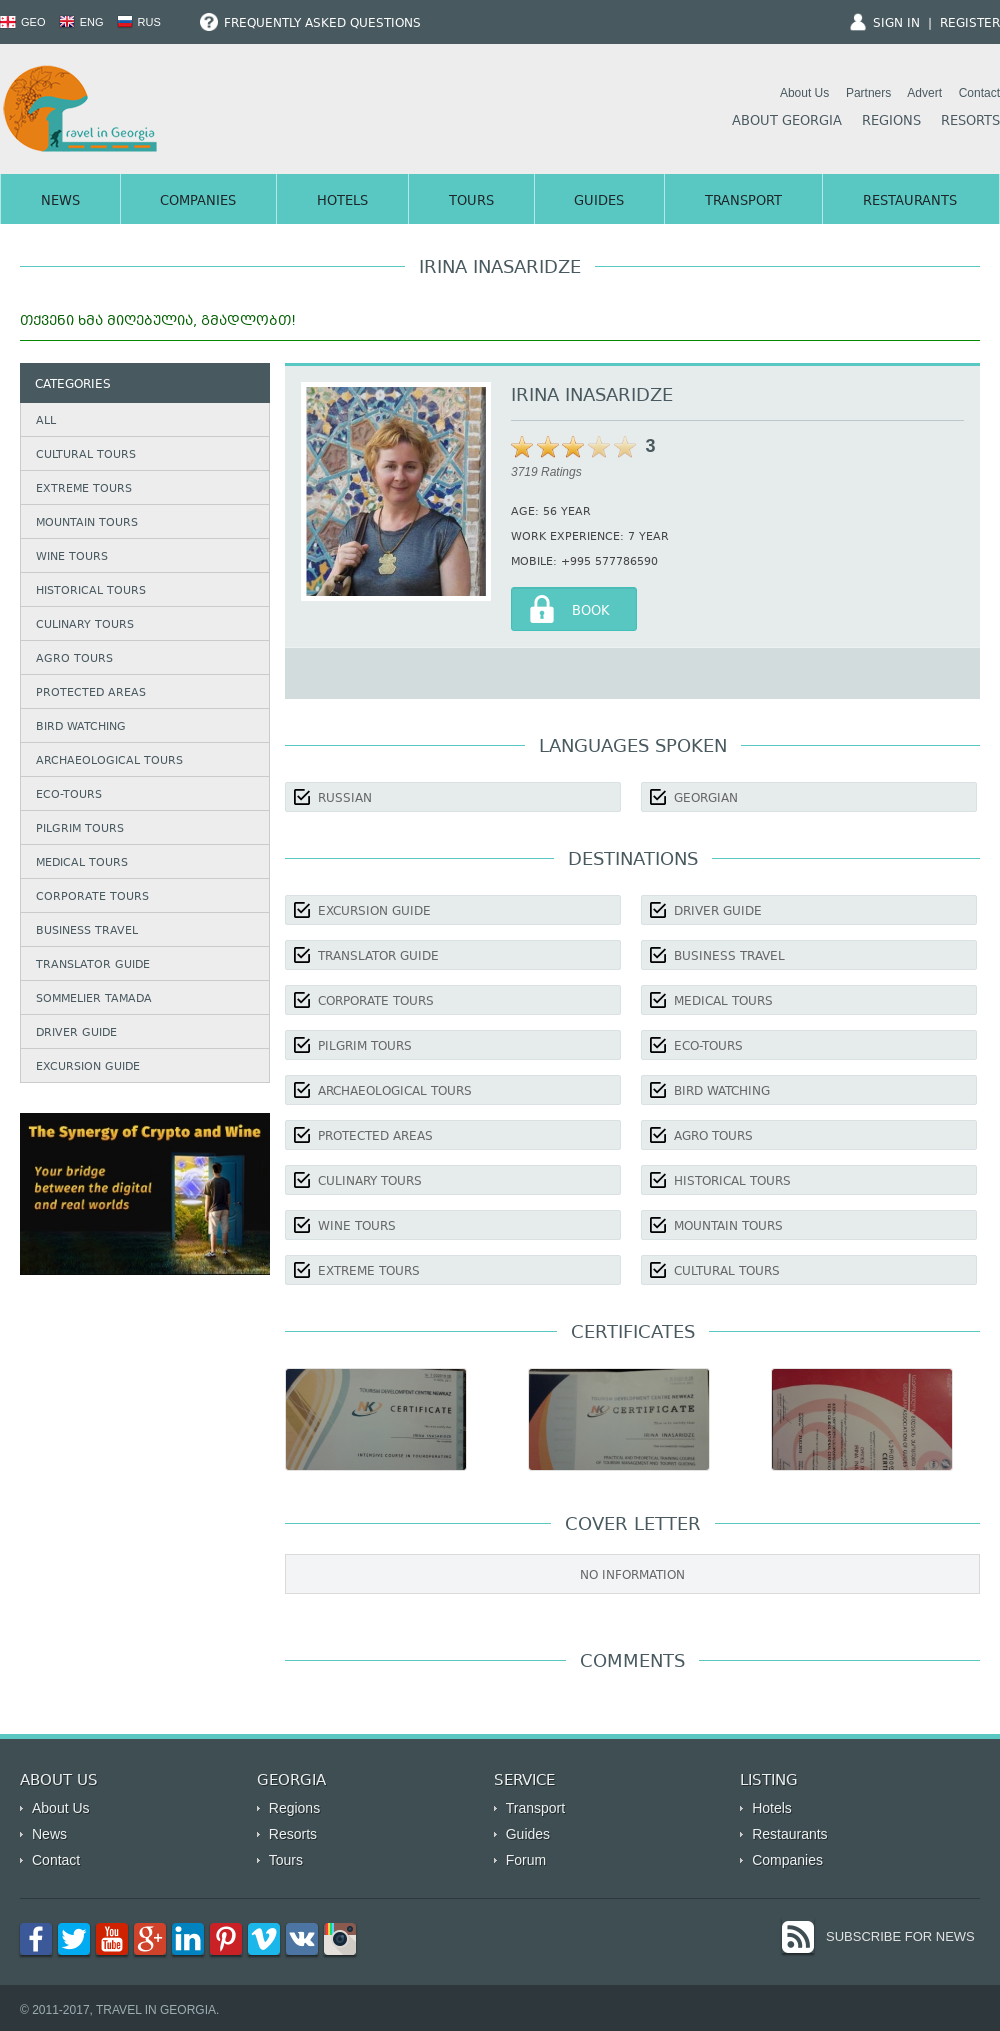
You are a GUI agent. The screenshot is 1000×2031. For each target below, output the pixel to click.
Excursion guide (88, 1067)
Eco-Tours (69, 795)
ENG (81, 22)
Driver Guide (76, 1033)
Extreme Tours (84, 489)
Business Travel (87, 931)
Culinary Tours (85, 625)
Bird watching (81, 727)
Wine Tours (72, 557)
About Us (804, 93)
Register (970, 24)
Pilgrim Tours (80, 829)
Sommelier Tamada (94, 999)
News (60, 202)
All (46, 421)
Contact (979, 93)
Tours (471, 202)
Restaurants (910, 202)
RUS (139, 22)
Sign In (896, 24)
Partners (868, 93)
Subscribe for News (900, 1936)
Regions (891, 122)
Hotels (342, 202)
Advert (924, 93)
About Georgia (787, 122)
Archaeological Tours (109, 761)
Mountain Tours (87, 523)
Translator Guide (93, 965)
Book (591, 612)
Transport (743, 202)
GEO (23, 22)
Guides (599, 202)
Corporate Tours (92, 897)
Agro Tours (74, 659)
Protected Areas (91, 693)
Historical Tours (91, 591)
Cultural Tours (86, 455)
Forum (526, 1860)
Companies (198, 202)
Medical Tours (82, 863)
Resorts (970, 122)
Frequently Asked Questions (310, 24)
